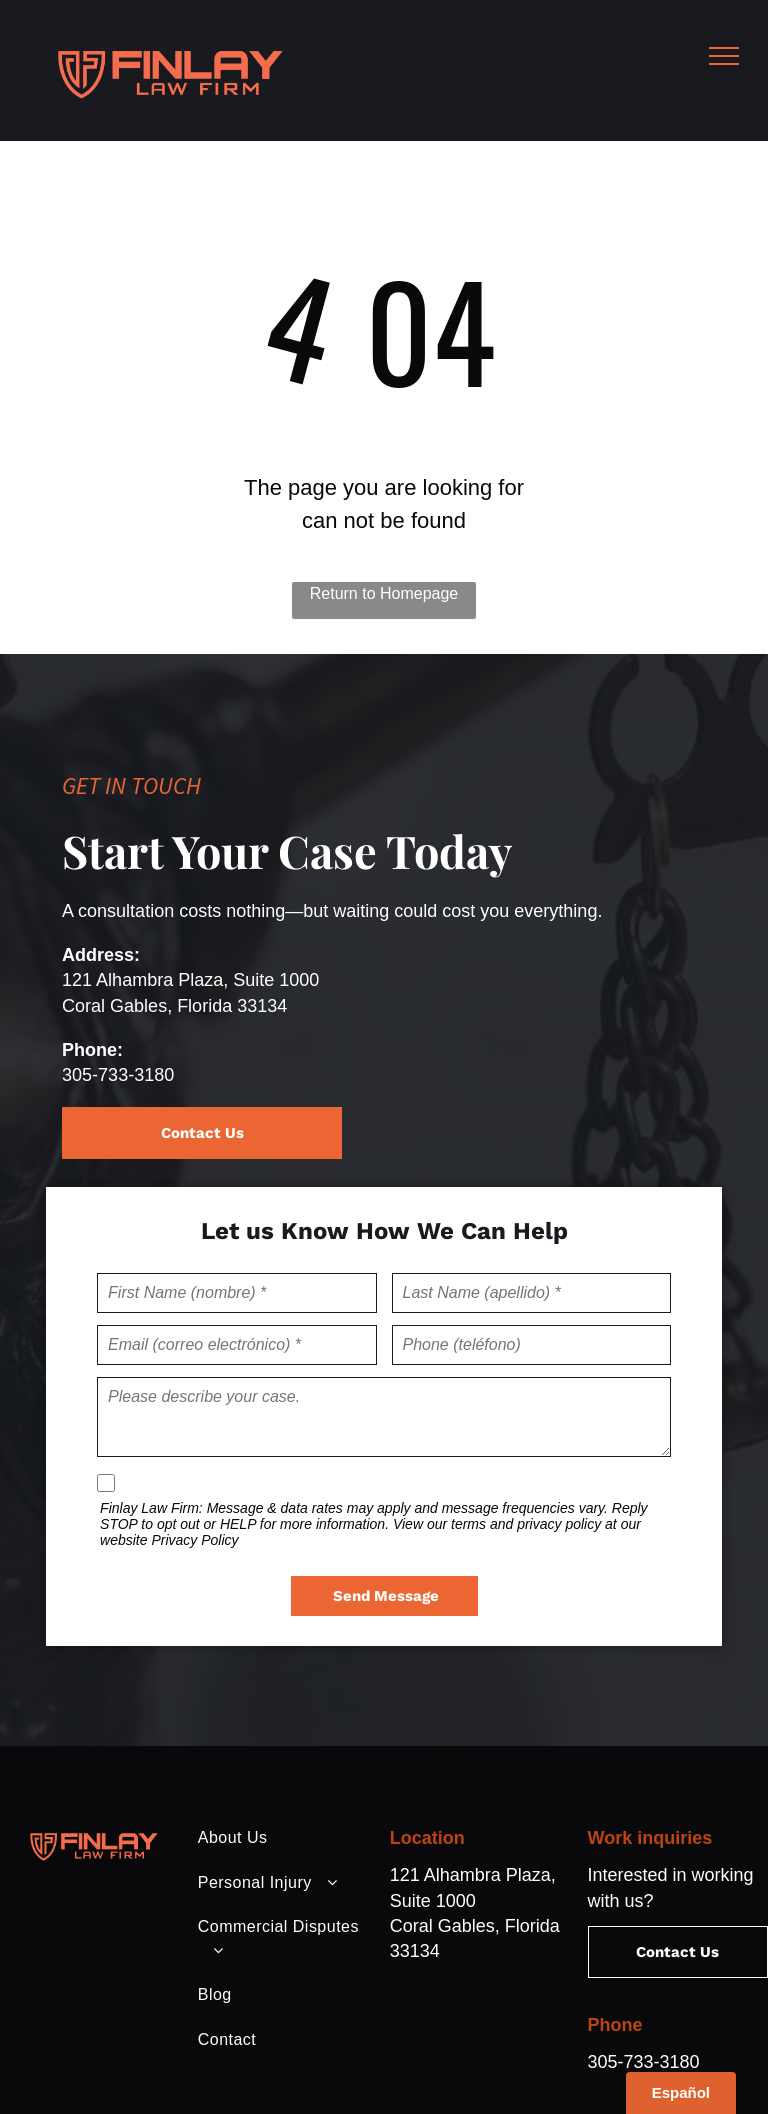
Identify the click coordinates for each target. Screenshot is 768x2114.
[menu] (724, 56)
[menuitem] (281, 1838)
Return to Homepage (384, 593)
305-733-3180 (118, 1075)
